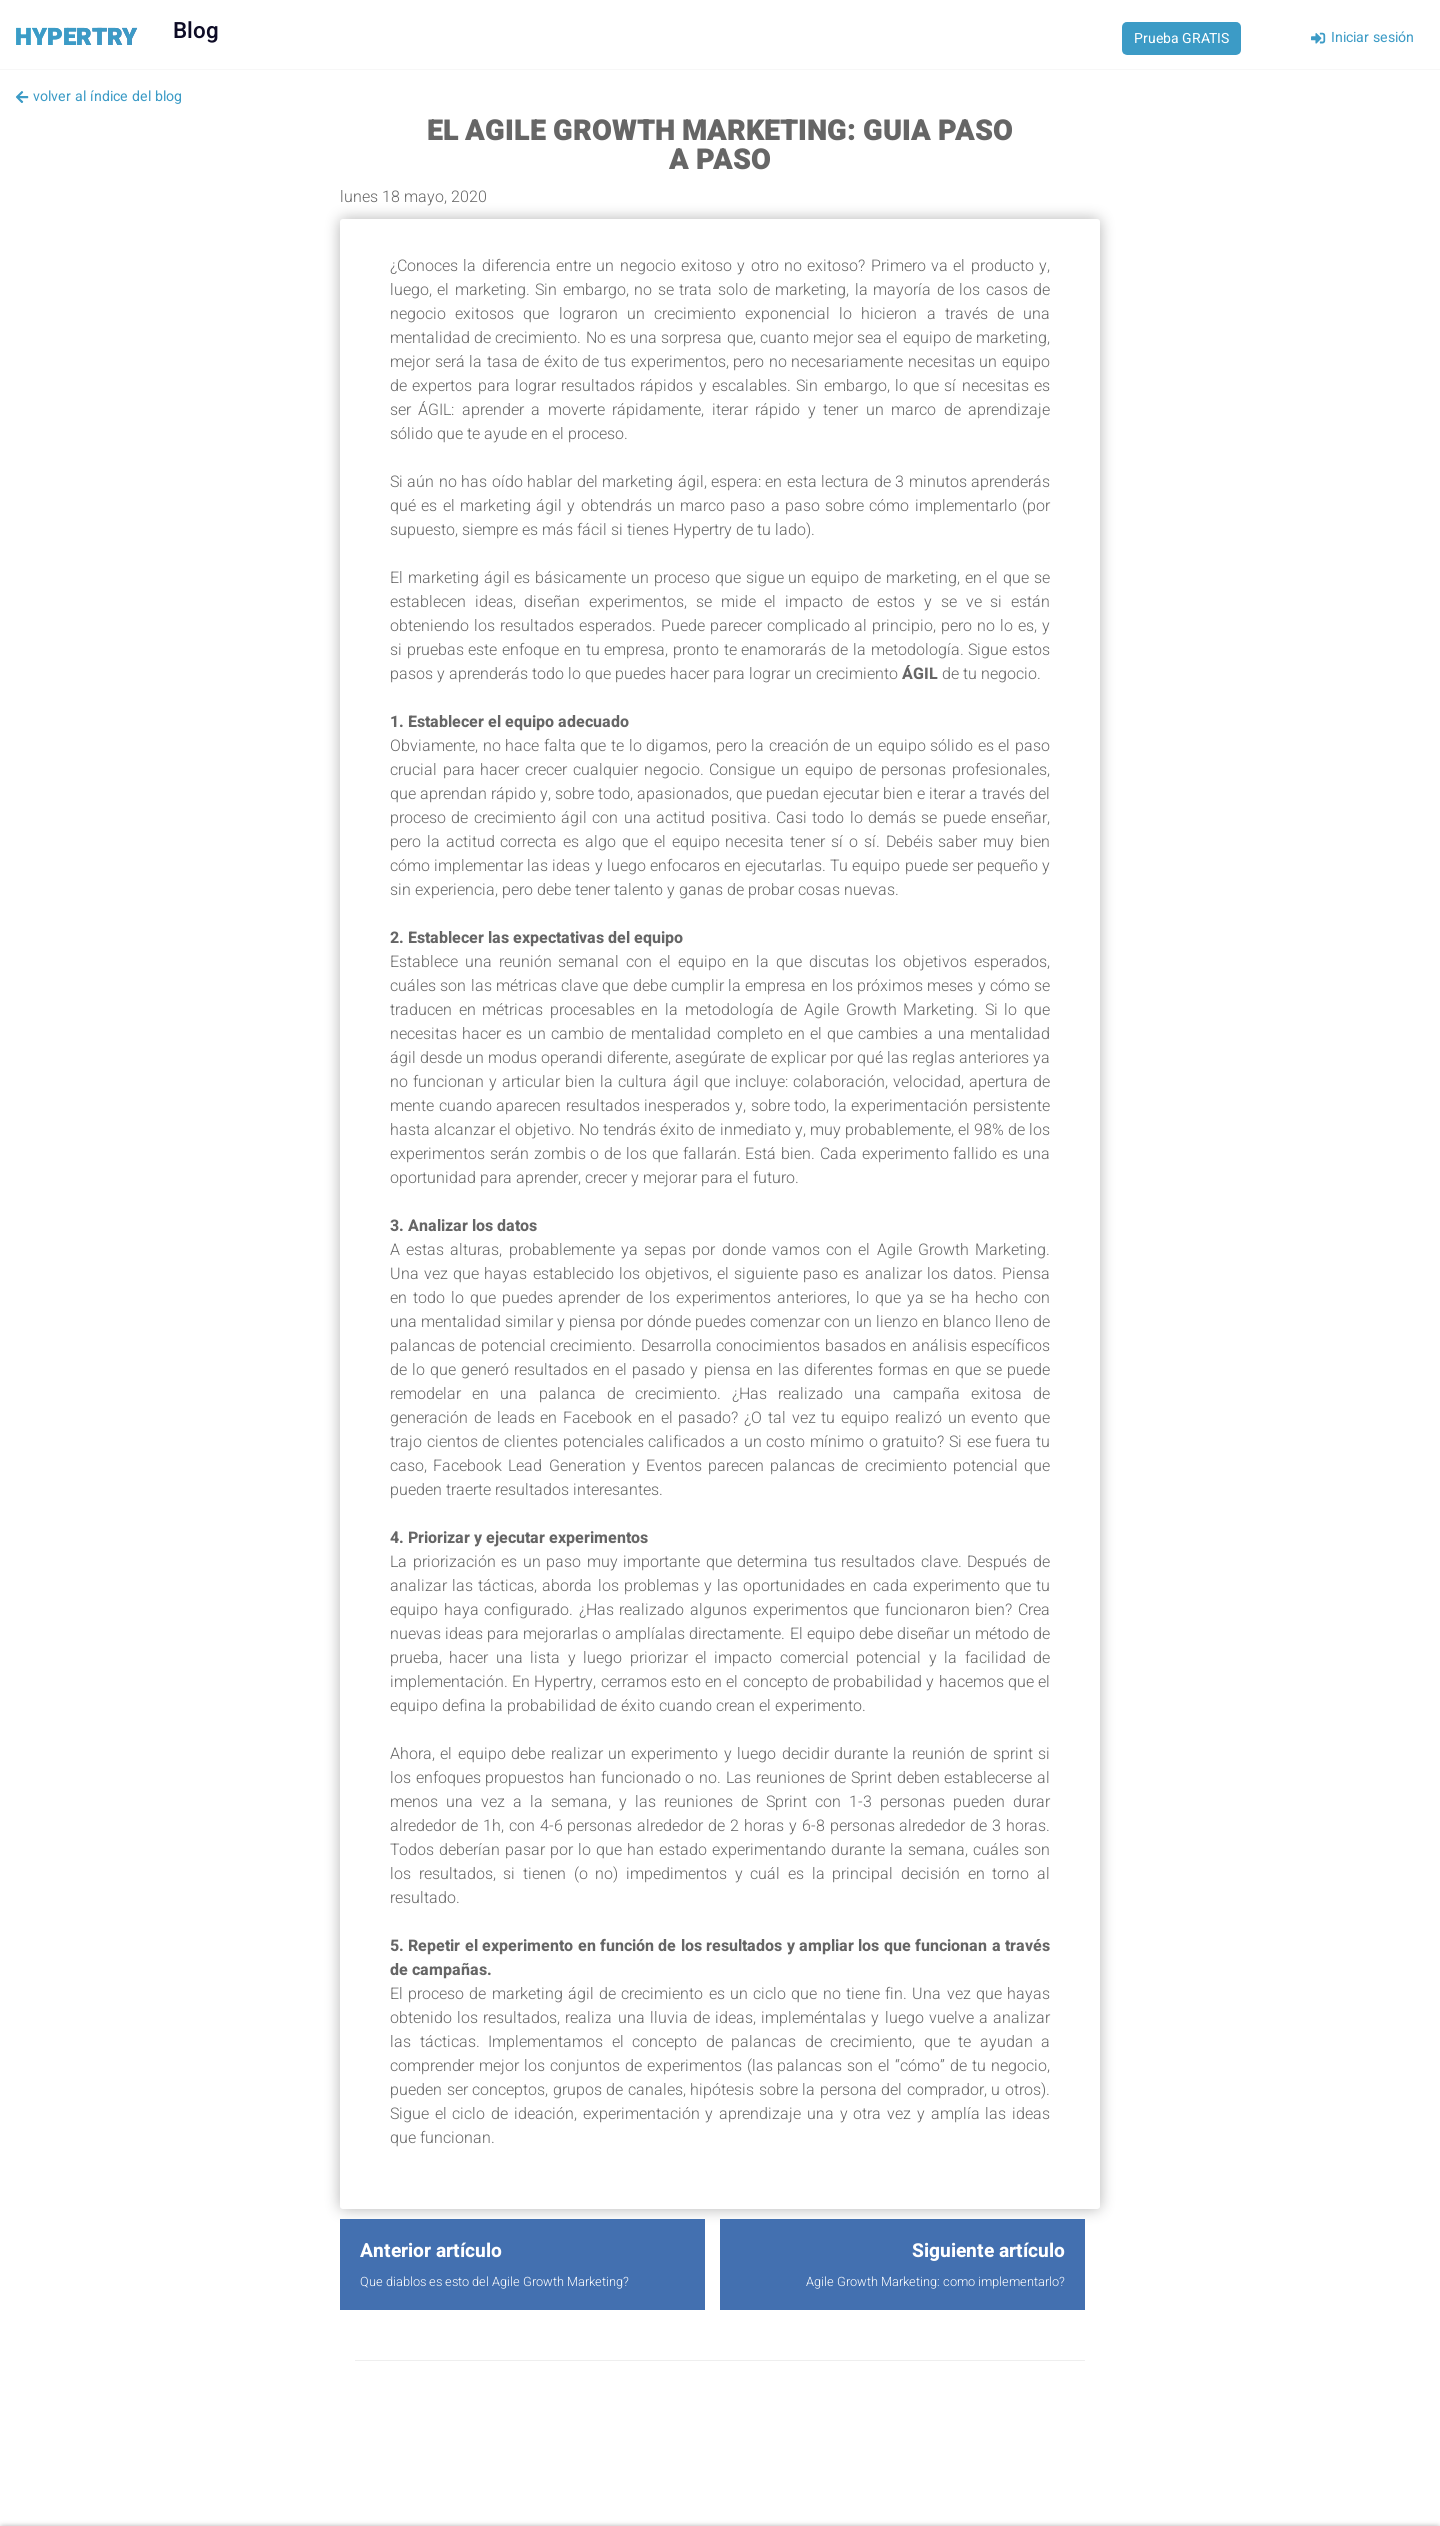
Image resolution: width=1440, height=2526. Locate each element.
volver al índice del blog (98, 96)
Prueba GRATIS (1181, 38)
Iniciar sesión (1361, 37)
